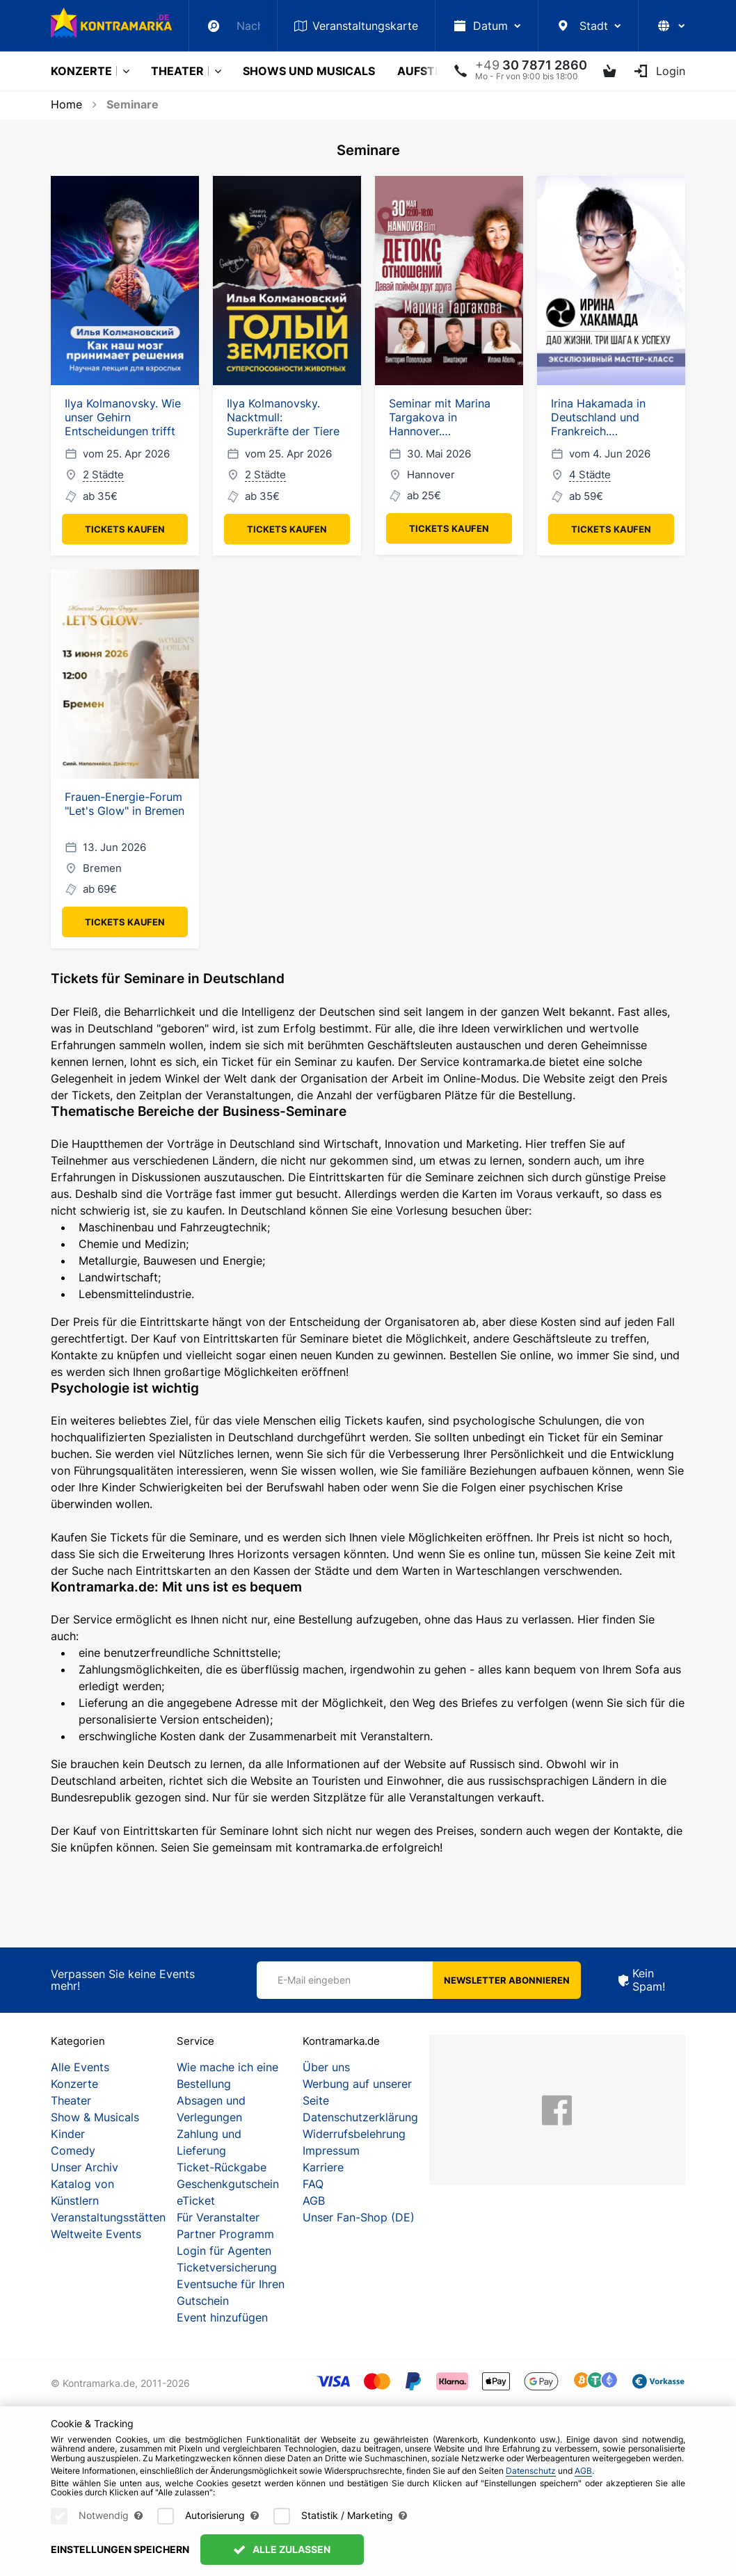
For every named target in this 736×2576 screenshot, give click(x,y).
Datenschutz (531, 2470)
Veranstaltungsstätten (108, 2217)
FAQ (313, 2184)
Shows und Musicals (309, 71)
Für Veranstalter (218, 2217)
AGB (314, 2201)
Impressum (331, 2150)
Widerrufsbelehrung (354, 2134)
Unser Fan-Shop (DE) (359, 2217)
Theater (177, 71)
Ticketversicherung (227, 2267)
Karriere (323, 2167)
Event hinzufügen (222, 2317)
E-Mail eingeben (314, 1980)
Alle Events (80, 2067)
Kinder (68, 2134)
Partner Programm (225, 2234)
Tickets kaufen (125, 529)
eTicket (196, 2201)
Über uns (326, 2067)
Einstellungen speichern (120, 2549)
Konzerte (81, 71)
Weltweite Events (96, 2234)
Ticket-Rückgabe (221, 2167)
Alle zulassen (282, 2549)
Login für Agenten (224, 2251)
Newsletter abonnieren (507, 1980)
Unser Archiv (84, 2167)
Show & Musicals (95, 2117)
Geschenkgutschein (228, 2184)
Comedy (73, 2150)
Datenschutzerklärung (360, 2117)
